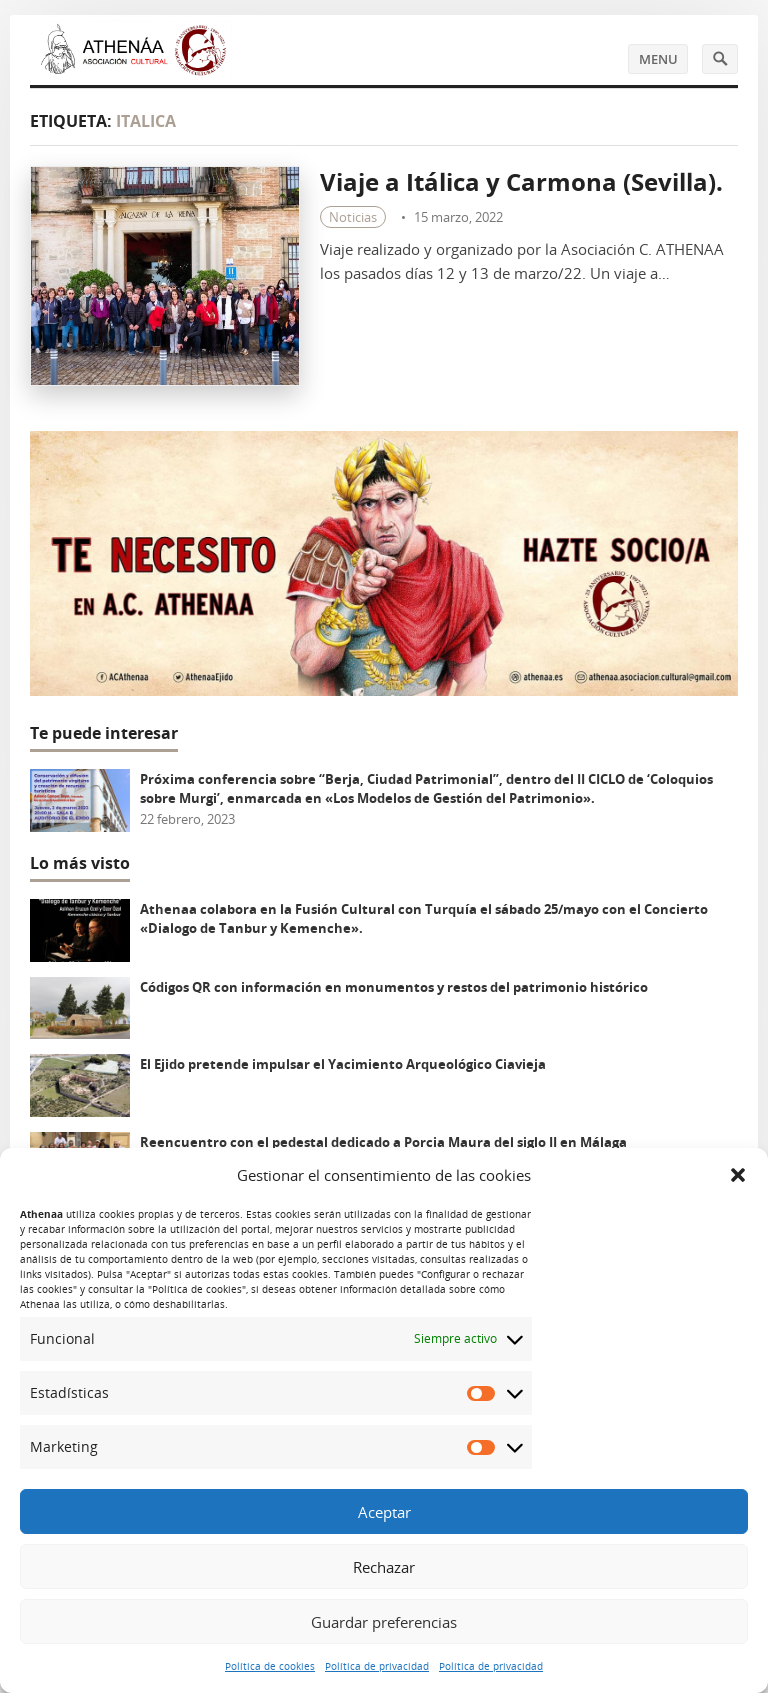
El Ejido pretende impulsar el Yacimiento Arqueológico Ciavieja (343, 1064)
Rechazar (384, 1567)
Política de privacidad (377, 1666)
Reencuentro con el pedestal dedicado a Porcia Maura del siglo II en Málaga (383, 1142)
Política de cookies (270, 1666)
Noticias (353, 217)
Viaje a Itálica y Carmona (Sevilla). (521, 181)
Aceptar (384, 1512)
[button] (738, 1175)
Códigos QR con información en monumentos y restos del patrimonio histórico (394, 987)
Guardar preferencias (384, 1622)
